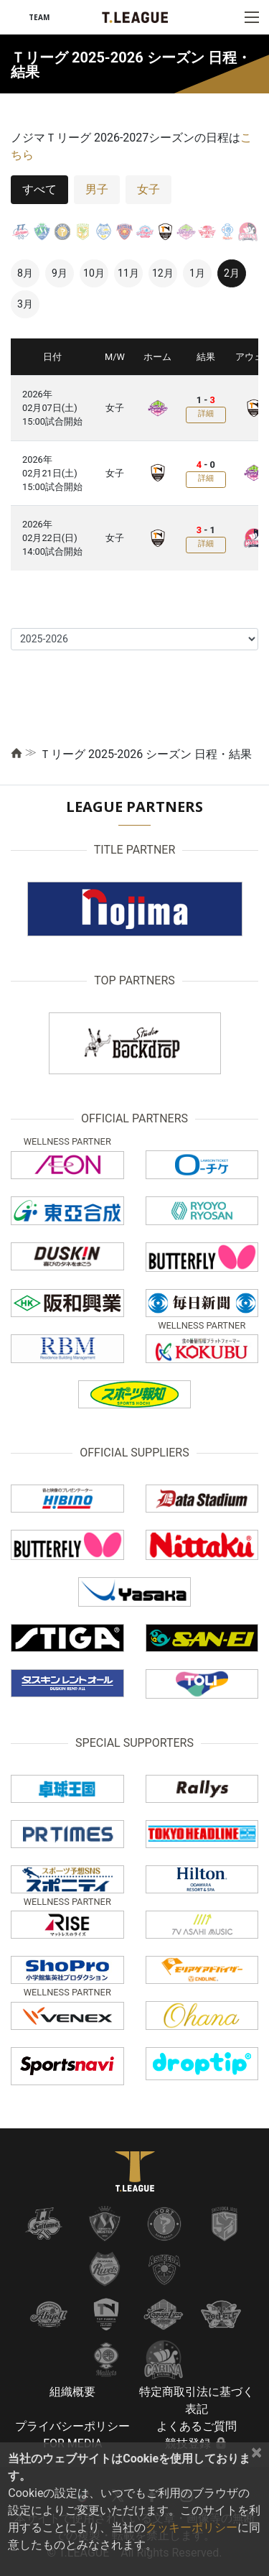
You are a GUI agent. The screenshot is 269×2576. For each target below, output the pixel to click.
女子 (148, 189)
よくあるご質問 (196, 2426)
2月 (232, 273)
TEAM (39, 17)
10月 (94, 273)
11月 (128, 273)
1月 (197, 273)
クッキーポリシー (191, 2527)
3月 (25, 304)
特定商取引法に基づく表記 (196, 2400)
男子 (96, 189)
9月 (59, 273)
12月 (163, 273)
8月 (25, 273)
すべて (39, 189)
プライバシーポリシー (72, 2426)
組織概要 (72, 2392)
